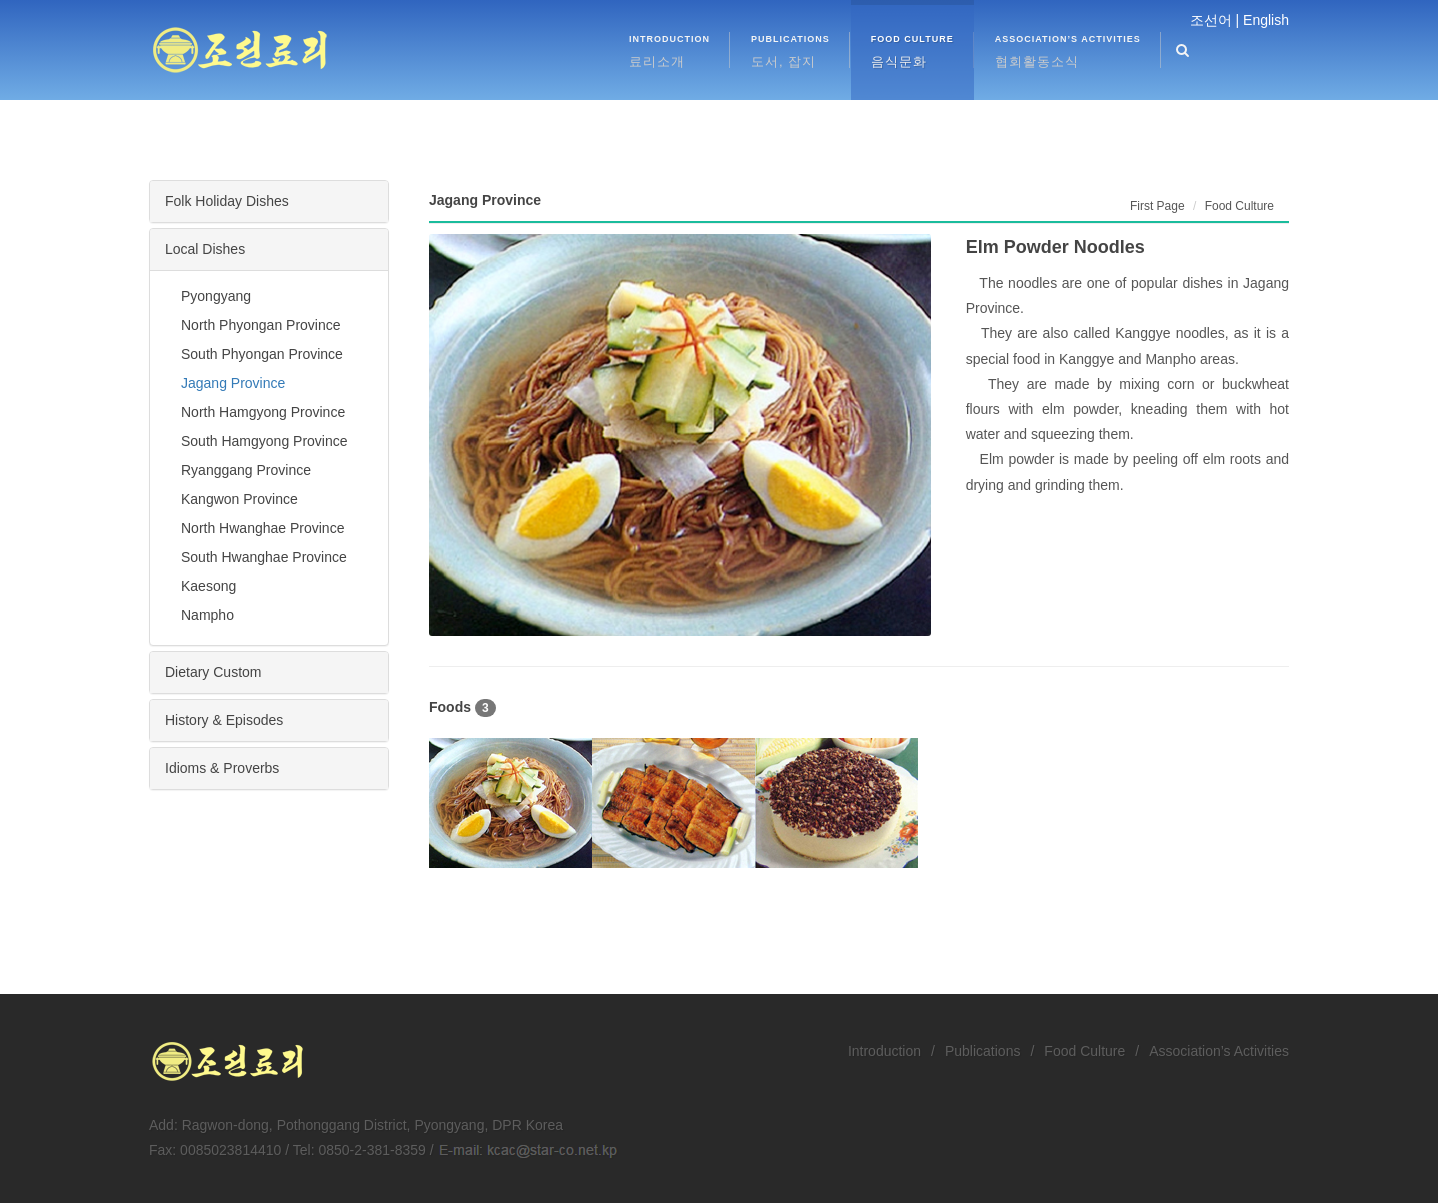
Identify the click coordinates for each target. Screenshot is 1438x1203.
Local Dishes (205, 249)
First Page (1157, 206)
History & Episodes (224, 720)
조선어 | (1215, 20)
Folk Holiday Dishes (227, 201)
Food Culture (1084, 1051)
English (1266, 20)
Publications (983, 1051)
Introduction (884, 1051)
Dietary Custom (213, 672)
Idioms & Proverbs (222, 768)
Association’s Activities (1219, 1051)
